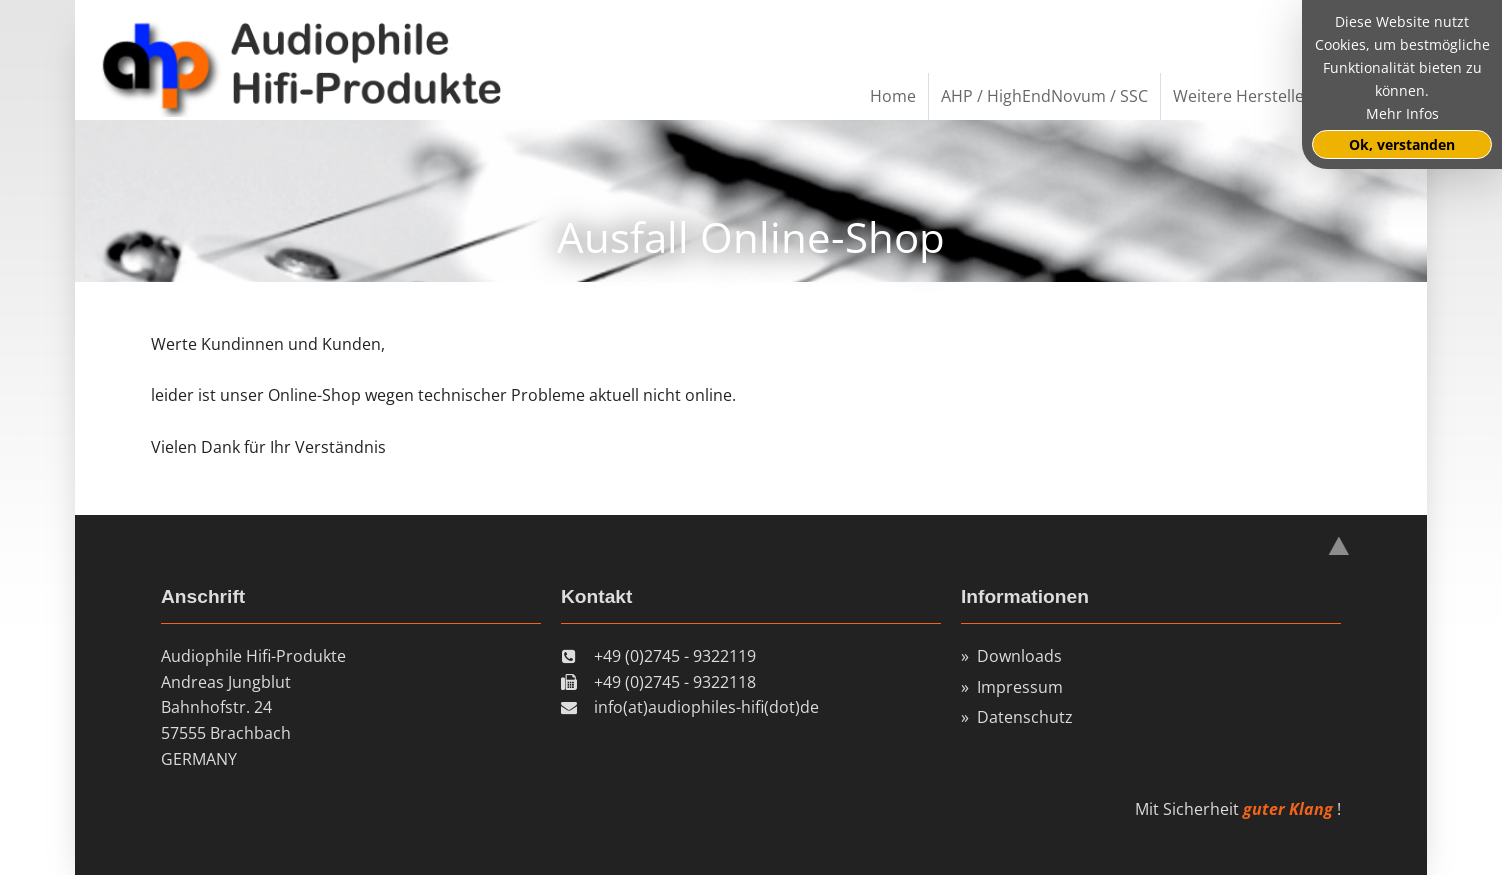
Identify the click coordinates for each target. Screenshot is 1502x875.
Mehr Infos (1402, 113)
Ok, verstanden (1402, 144)
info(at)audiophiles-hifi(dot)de (706, 707)
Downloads (1019, 656)
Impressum (1020, 687)
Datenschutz (1025, 717)
